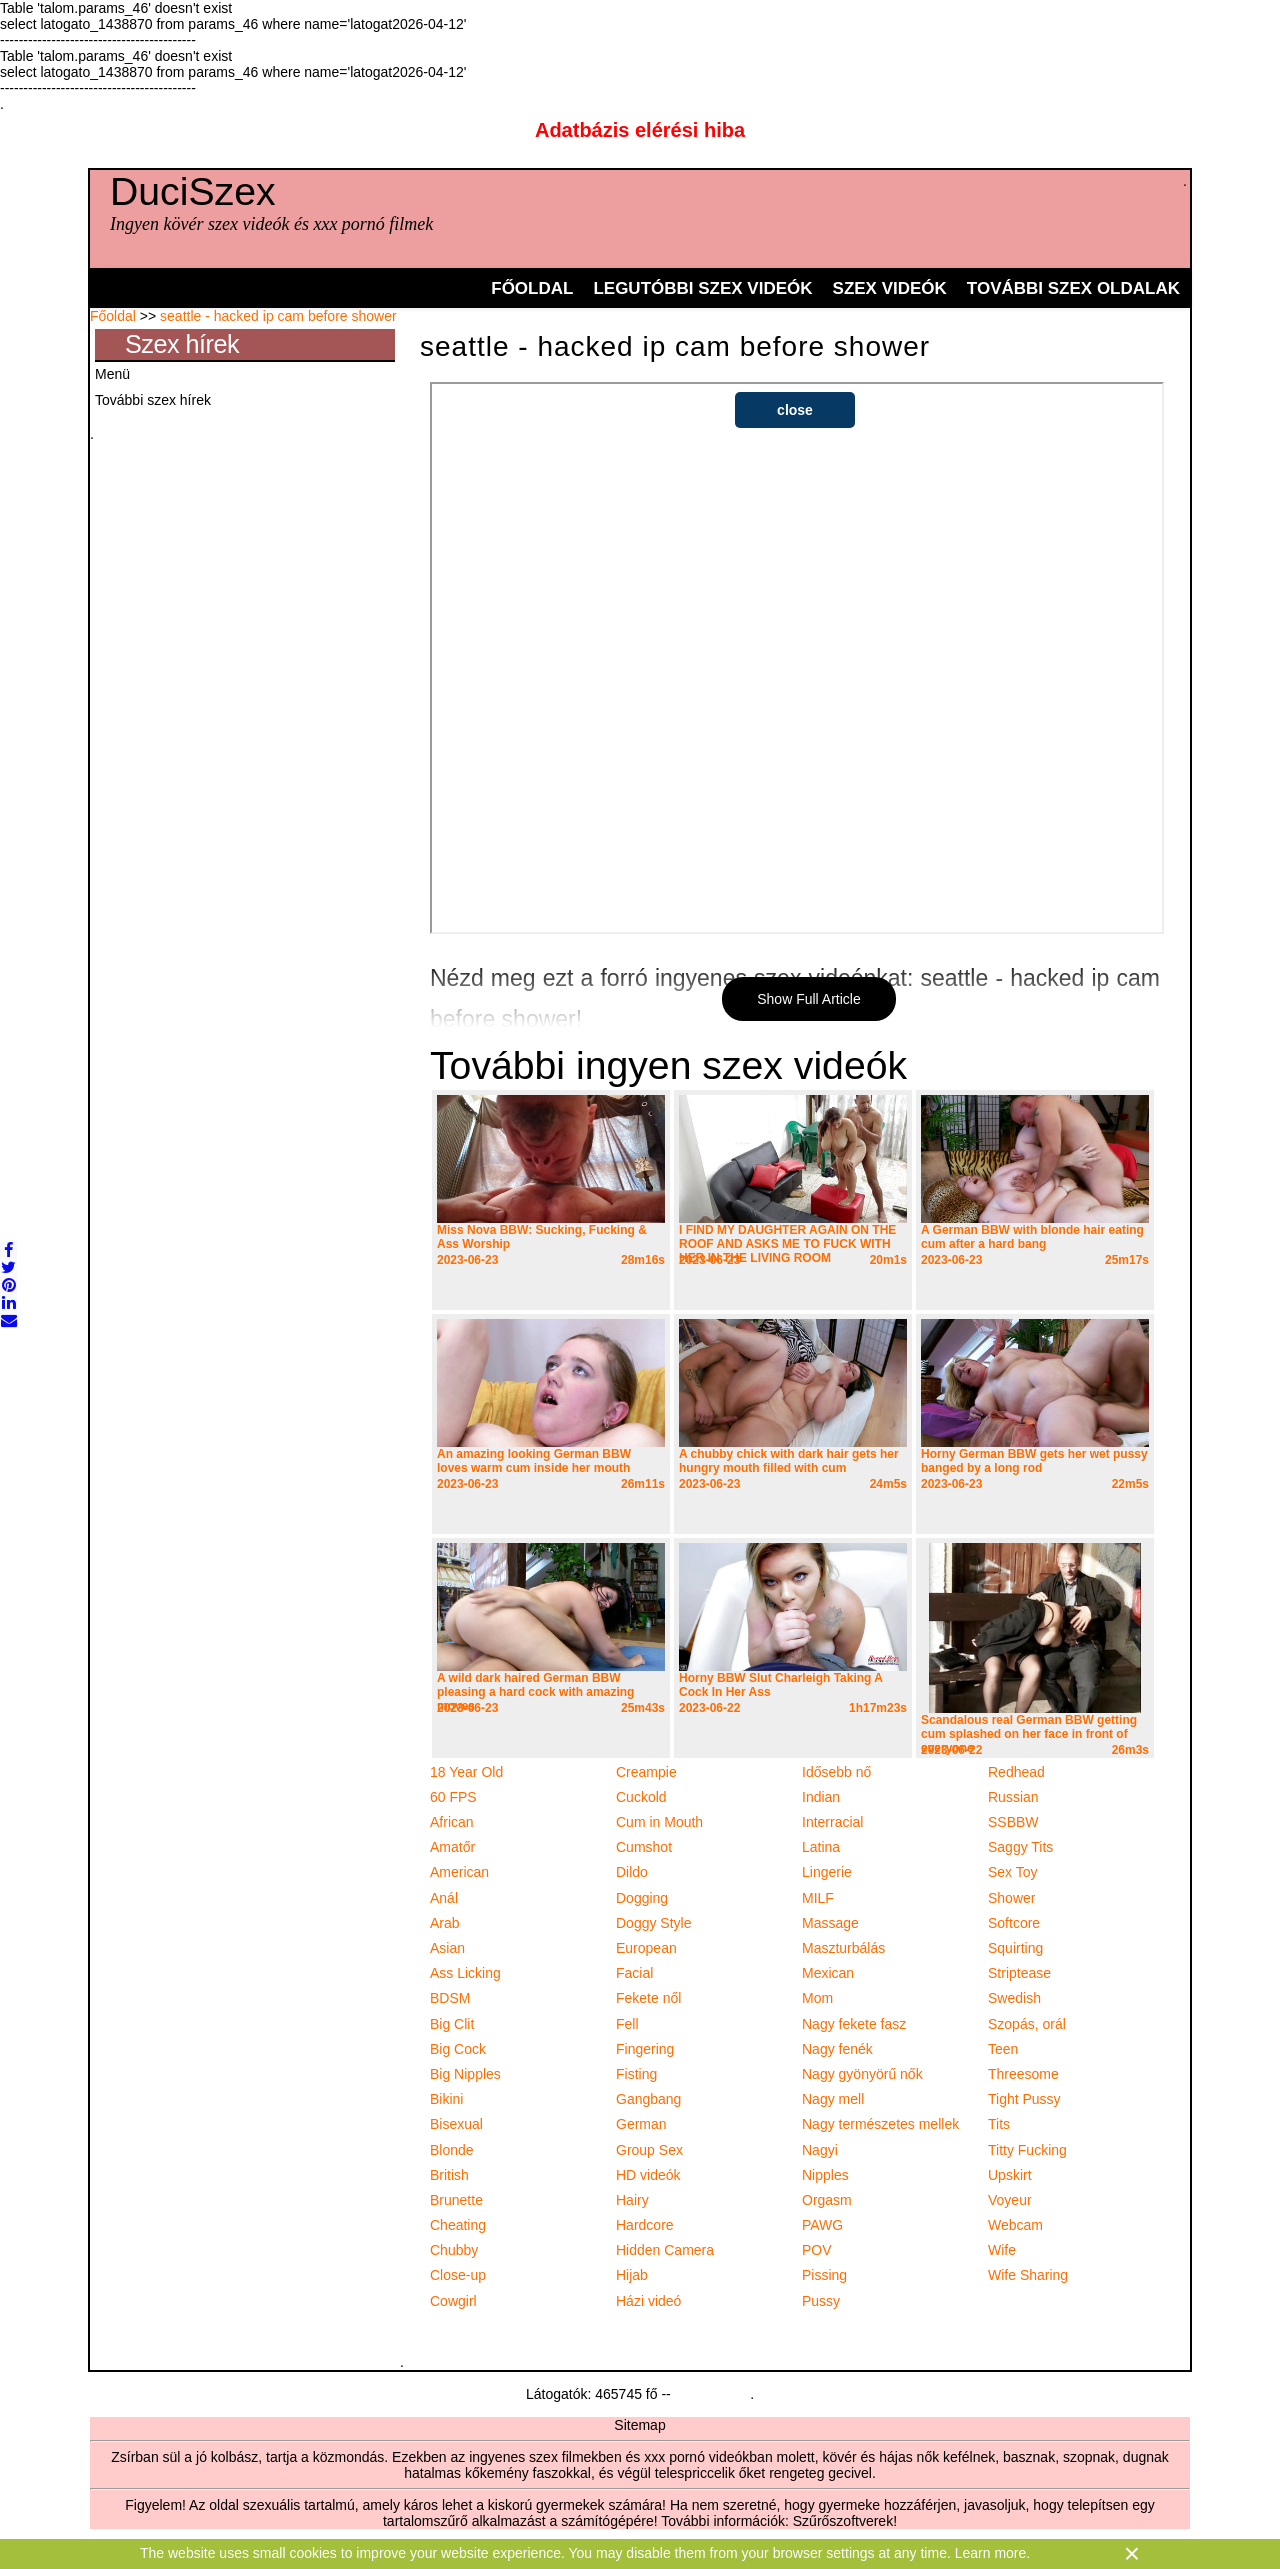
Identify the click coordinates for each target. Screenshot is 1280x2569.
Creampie (646, 1772)
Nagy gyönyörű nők (862, 2074)
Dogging (642, 1898)
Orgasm (827, 2200)
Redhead (1016, 1772)
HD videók (648, 2175)
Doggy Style (653, 1923)
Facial (634, 1973)
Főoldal (532, 288)
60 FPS (453, 1797)
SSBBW (1013, 1822)
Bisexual (456, 2124)
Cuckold (641, 1797)
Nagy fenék (837, 2049)
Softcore (1014, 1923)
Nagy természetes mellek (880, 2124)
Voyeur (1010, 2200)
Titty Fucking (1027, 2150)
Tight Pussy (1024, 2099)
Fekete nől (648, 1998)
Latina (821, 1847)
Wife (1002, 2250)
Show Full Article (808, 999)
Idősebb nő (836, 1772)
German (641, 2124)
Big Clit (452, 2024)
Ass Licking (465, 1973)
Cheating (458, 2225)
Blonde (452, 2150)
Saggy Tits (1020, 1847)
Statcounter (711, 2394)
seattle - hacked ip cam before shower (278, 316)
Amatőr (452, 1847)
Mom (817, 1998)
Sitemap (639, 2425)
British (449, 2175)
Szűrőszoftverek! (845, 2521)
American (459, 1872)
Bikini (446, 2099)
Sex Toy (1013, 1872)
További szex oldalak (1073, 288)
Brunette (456, 2200)
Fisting (636, 2074)
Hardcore (645, 2225)
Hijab (632, 2275)
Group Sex (649, 2150)
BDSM (450, 1998)
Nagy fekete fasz (854, 2024)
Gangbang (648, 2099)
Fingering (645, 2049)
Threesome (1023, 2074)
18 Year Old (466, 1772)
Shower (1011, 1898)
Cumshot (644, 1847)
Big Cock (458, 2049)
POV (817, 2250)
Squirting (1015, 1948)
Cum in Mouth (659, 1822)
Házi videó (648, 2301)
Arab (445, 1923)
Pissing (824, 2275)
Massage (830, 1923)
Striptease (1019, 1973)
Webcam (1015, 2225)
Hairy (632, 2200)
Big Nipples (465, 2074)
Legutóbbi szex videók (702, 288)
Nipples (825, 2175)
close (795, 410)
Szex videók (890, 288)
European (646, 1948)
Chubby (454, 2250)
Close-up (458, 2275)
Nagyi (820, 2150)
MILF (818, 1898)
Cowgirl (453, 2301)
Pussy (821, 2301)
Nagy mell (833, 2099)
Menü (112, 374)
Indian (821, 1797)
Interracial (832, 1822)
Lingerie (827, 1872)
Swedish (1014, 1998)
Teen (1003, 2049)
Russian (1013, 1797)
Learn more (991, 2553)
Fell (627, 2024)
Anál (444, 1898)
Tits (999, 2124)
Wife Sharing (1028, 2275)
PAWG (822, 2225)
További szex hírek (153, 400)
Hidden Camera (665, 2250)
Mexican (828, 1973)
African (452, 1822)
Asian (447, 1948)
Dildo (632, 1872)
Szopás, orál (1027, 2024)
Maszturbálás (843, 1948)
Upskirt (1010, 2175)
